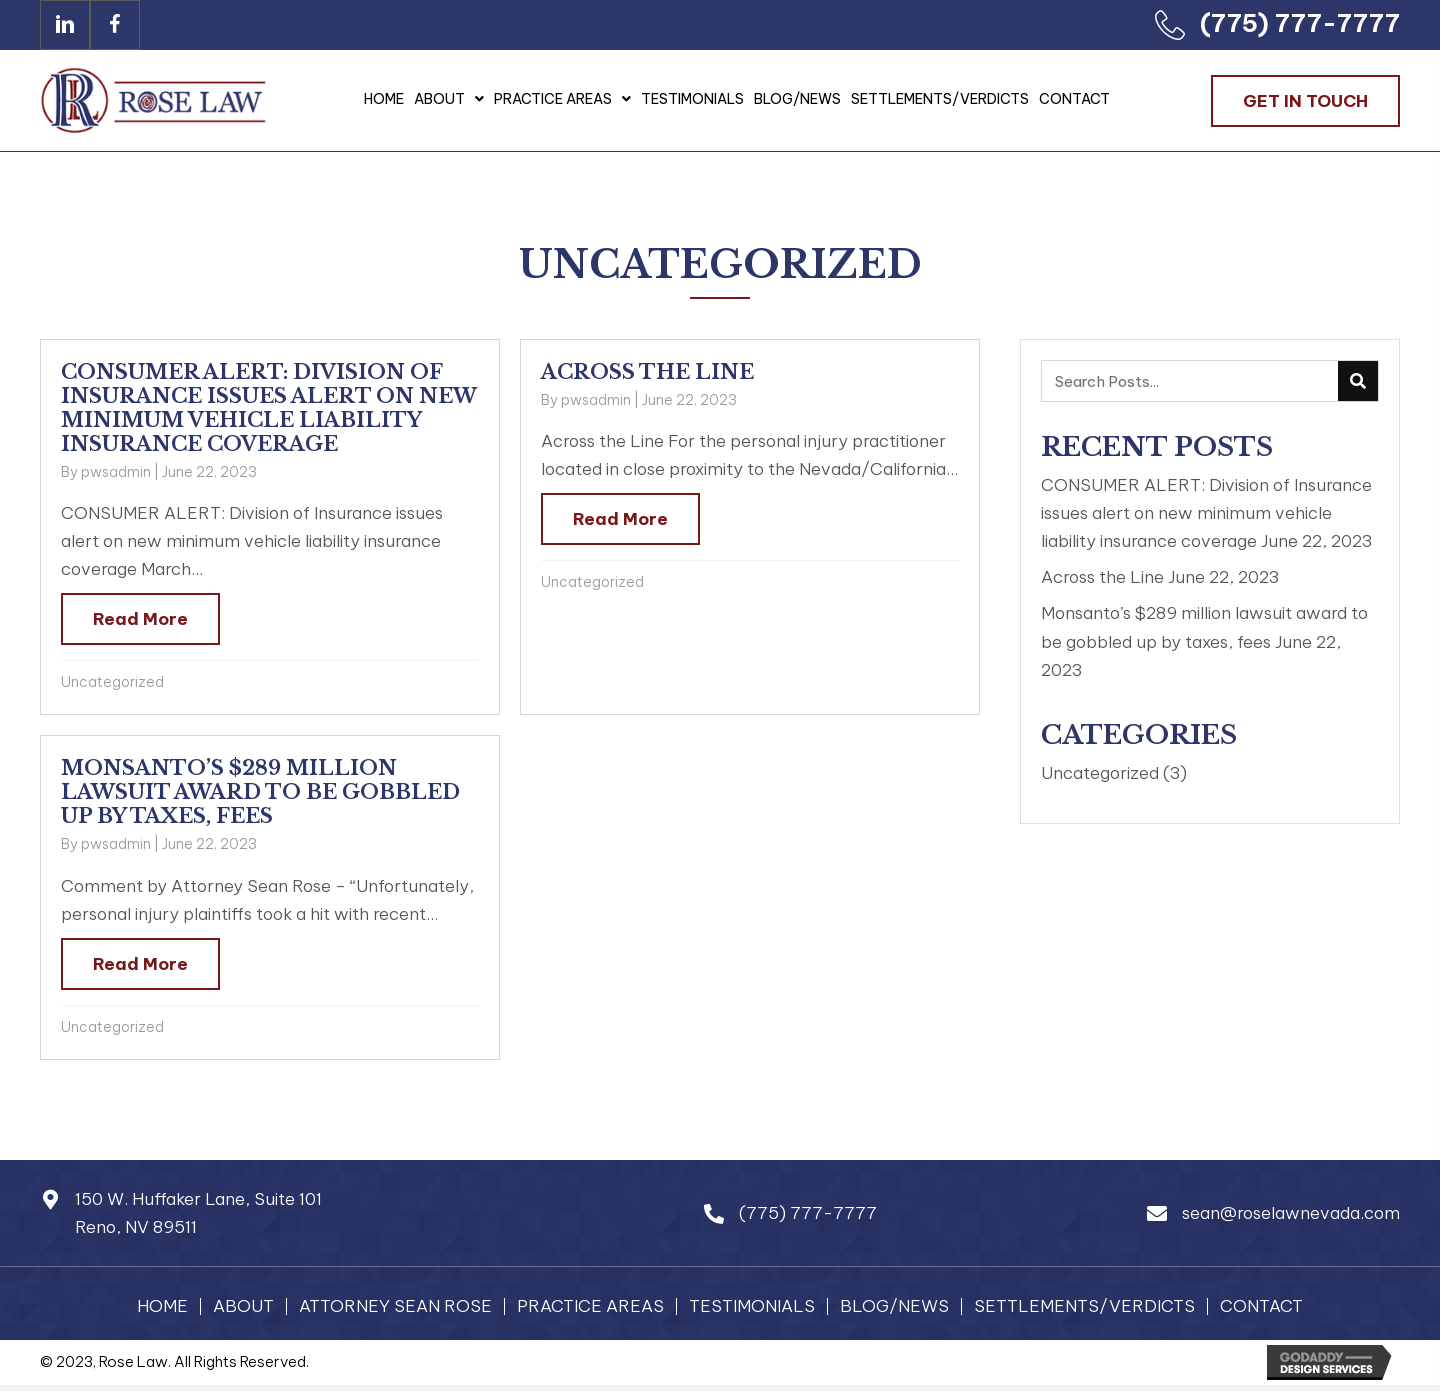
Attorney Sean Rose (395, 1306)
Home (162, 1306)
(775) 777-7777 (1300, 23)
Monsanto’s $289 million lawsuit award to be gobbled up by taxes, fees (260, 792)
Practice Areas (590, 1306)
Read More (140, 619)
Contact (1261, 1306)
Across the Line (647, 372)
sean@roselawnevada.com (1291, 1213)
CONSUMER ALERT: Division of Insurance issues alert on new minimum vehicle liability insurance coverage (268, 408)
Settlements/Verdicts (1084, 1306)
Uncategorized (112, 682)
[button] (65, 25)
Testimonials (752, 1306)
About (243, 1306)
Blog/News (894, 1306)
